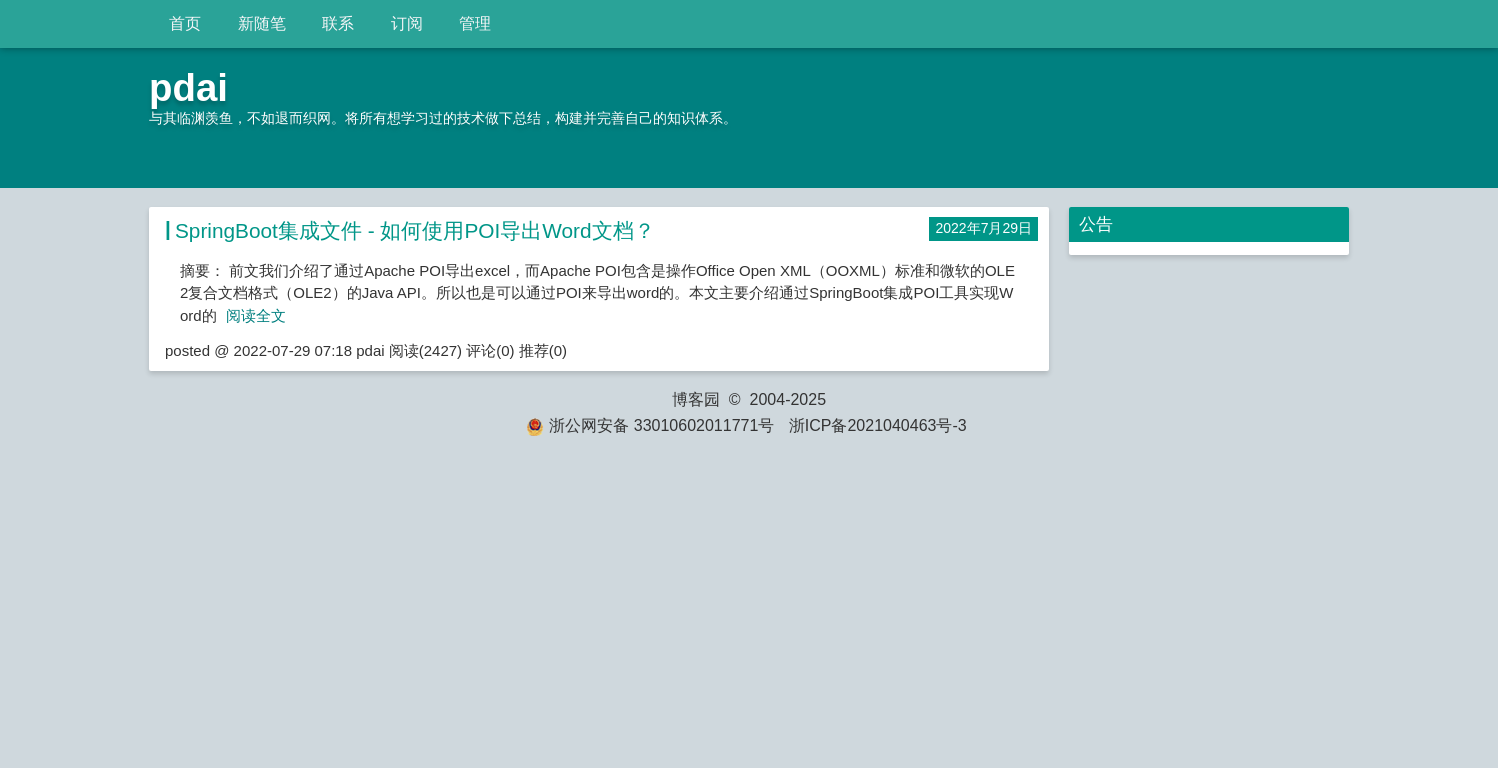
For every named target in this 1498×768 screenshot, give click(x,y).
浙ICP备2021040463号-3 (878, 425)
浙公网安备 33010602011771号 (650, 425)
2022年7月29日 (983, 228)
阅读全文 (256, 315)
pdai (188, 87)
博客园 (696, 399)
